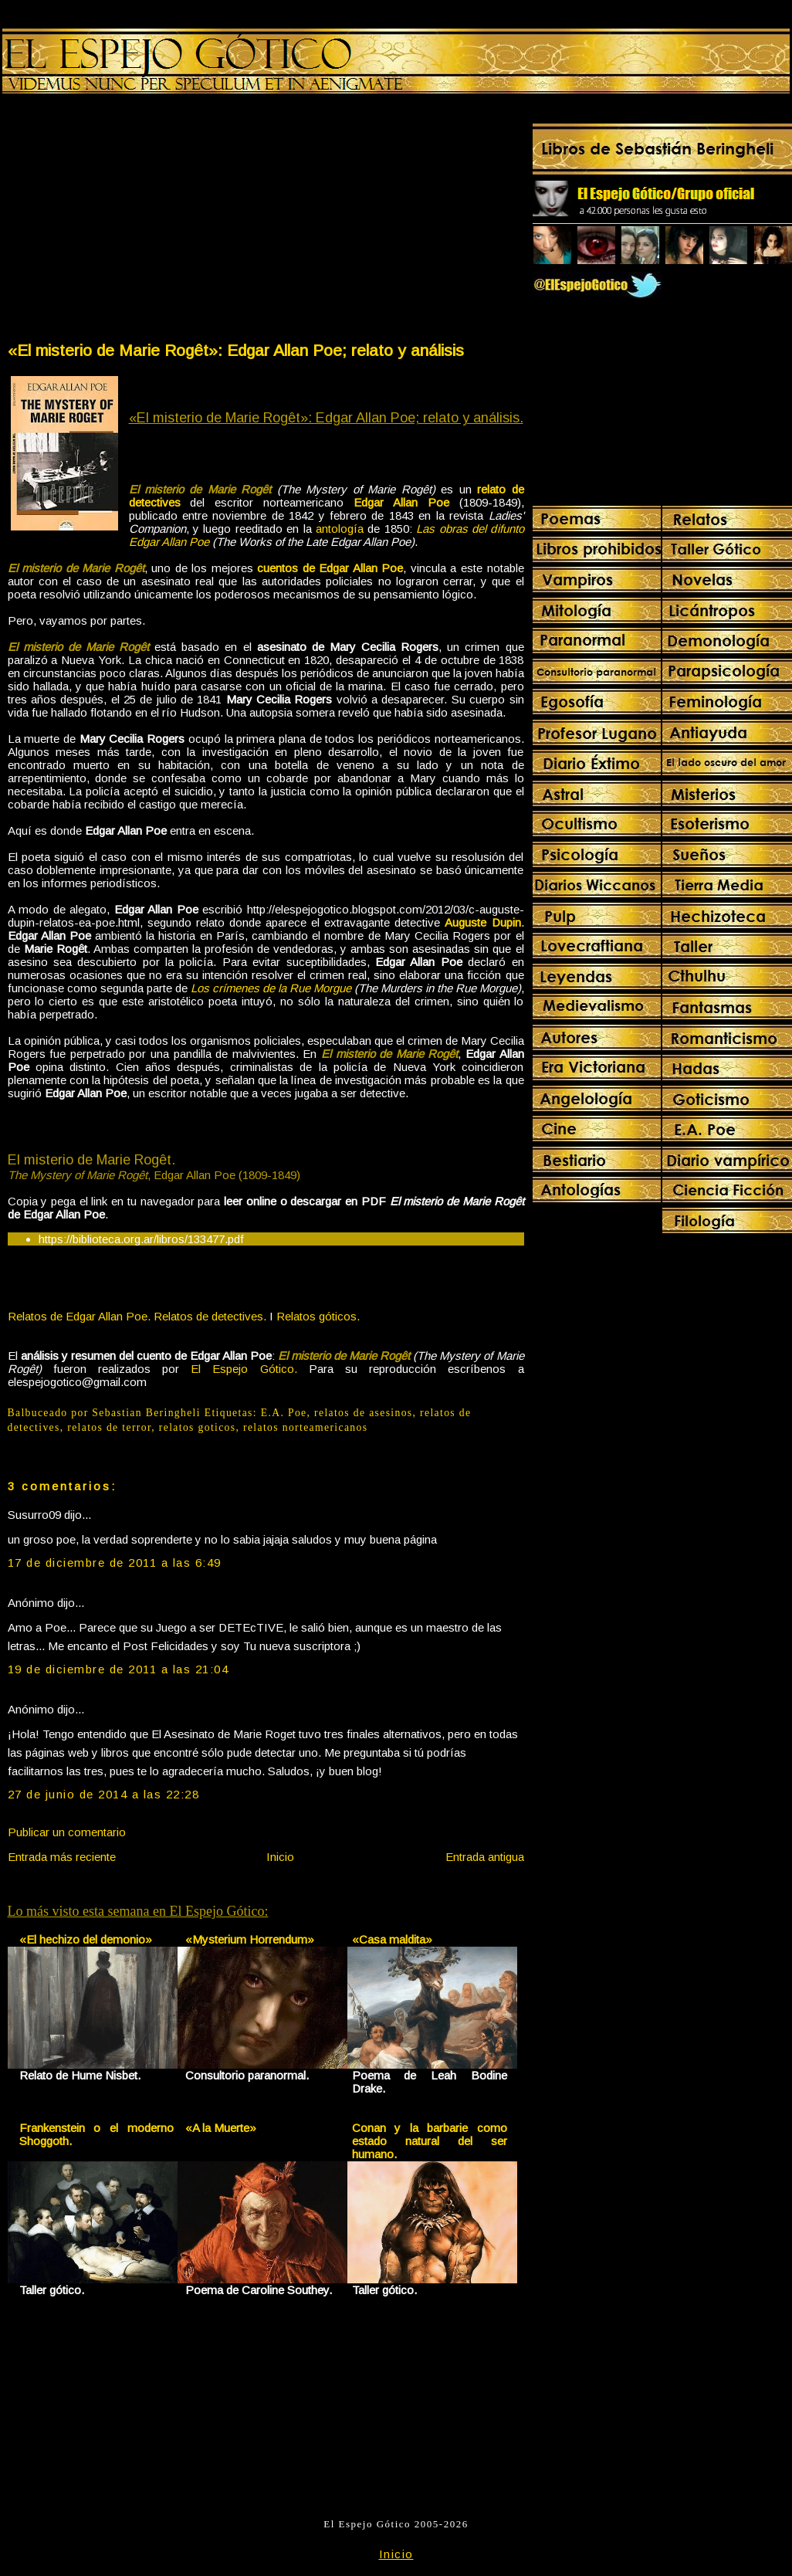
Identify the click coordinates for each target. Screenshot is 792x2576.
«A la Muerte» (220, 2127)
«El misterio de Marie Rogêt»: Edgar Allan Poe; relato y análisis (236, 350)
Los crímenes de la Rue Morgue (271, 988)
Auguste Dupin (482, 922)
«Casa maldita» (392, 1939)
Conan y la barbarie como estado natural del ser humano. (429, 2141)
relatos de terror (109, 1427)
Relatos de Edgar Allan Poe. (79, 1316)
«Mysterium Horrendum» (249, 1939)
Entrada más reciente (62, 1856)
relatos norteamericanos (305, 1427)
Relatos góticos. (318, 1316)
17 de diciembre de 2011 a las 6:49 (115, 1562)
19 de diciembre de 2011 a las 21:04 (118, 1669)
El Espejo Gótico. (243, 1368)
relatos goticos (197, 1427)
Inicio (280, 1856)
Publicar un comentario (67, 1832)
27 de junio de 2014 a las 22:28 (104, 1794)
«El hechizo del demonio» (85, 1939)
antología (340, 528)
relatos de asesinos (363, 1412)
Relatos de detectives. (210, 1316)
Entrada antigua (484, 1856)
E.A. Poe (284, 1412)
